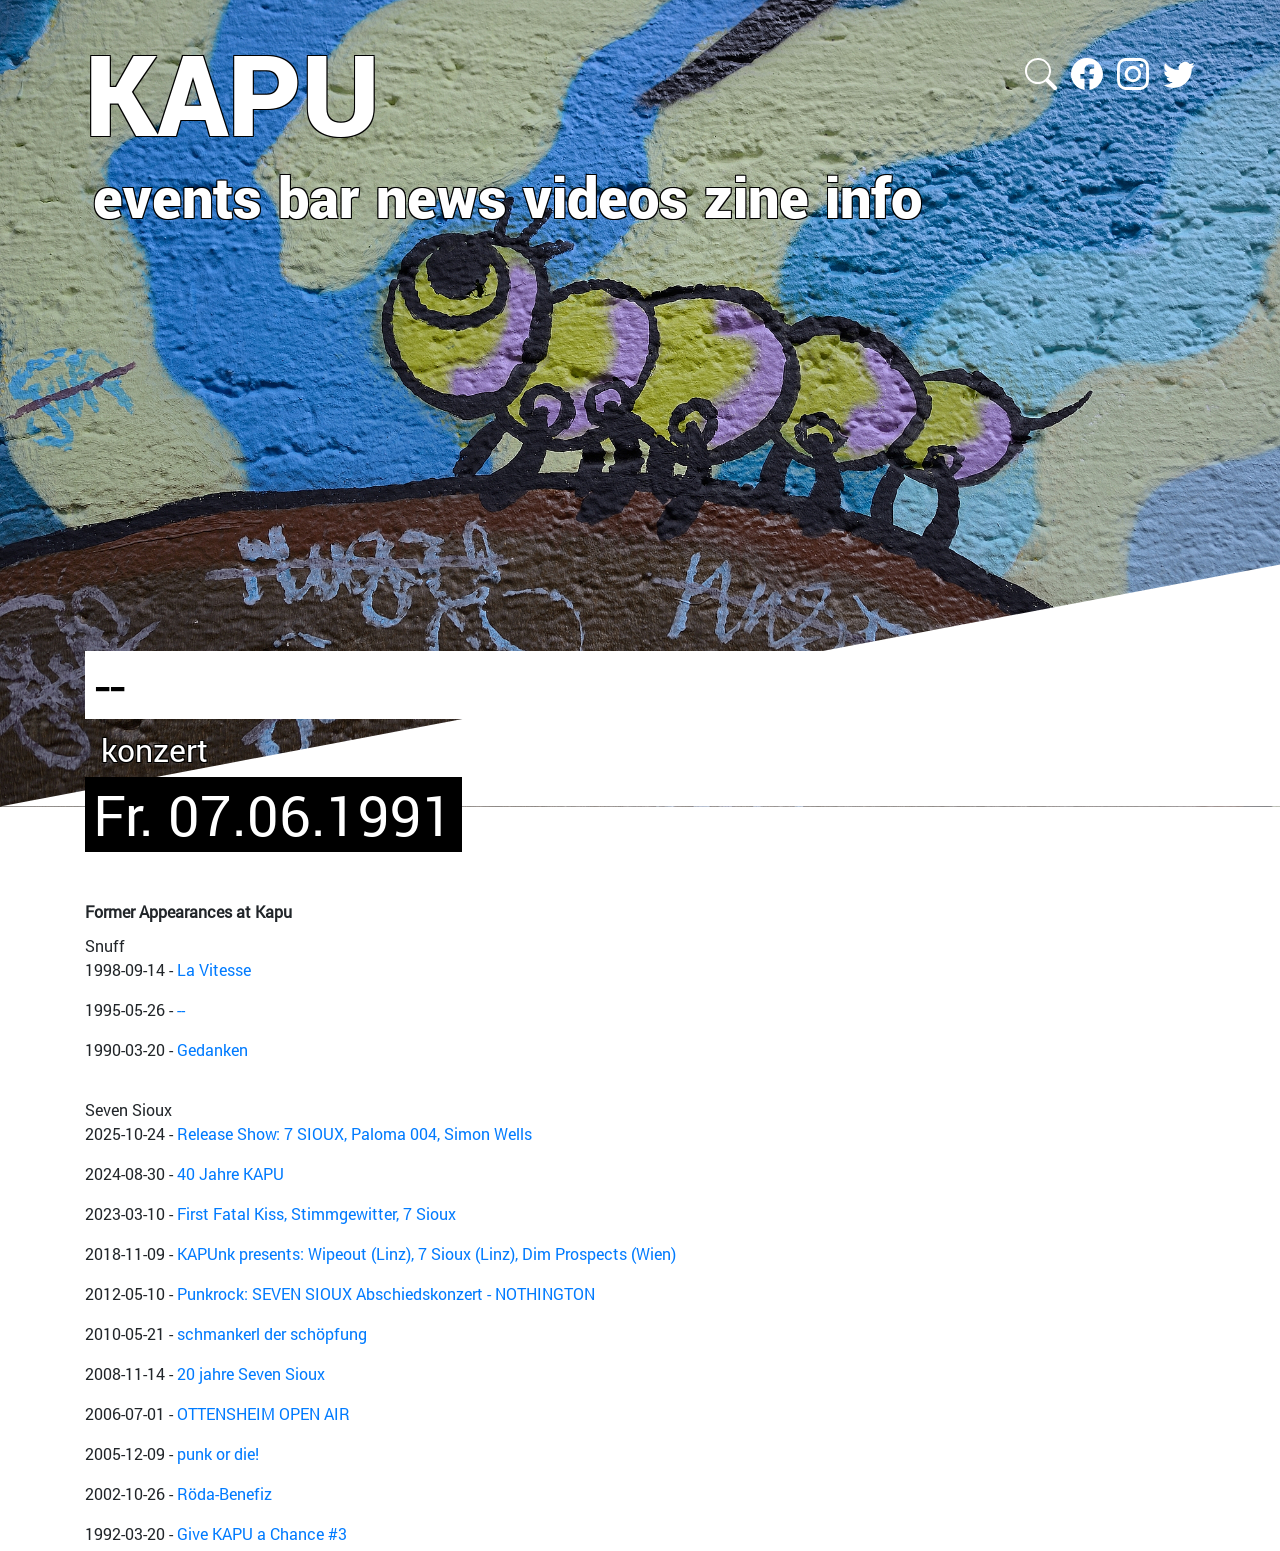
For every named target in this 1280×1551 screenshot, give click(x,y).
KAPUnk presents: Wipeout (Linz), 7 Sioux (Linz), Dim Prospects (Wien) (426, 1253)
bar (319, 196)
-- (181, 1009)
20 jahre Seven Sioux (251, 1373)
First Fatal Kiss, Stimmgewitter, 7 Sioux (316, 1213)
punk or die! (218, 1453)
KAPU (232, 93)
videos (605, 196)
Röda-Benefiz (224, 1493)
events (177, 196)
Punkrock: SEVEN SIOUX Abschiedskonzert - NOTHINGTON (386, 1293)
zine (756, 196)
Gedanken (212, 1049)
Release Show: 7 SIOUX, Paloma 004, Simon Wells (354, 1133)
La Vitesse (214, 969)
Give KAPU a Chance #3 (262, 1533)
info (873, 196)
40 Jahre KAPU (230, 1173)
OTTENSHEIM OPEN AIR (263, 1413)
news (441, 196)
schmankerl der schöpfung (272, 1333)
